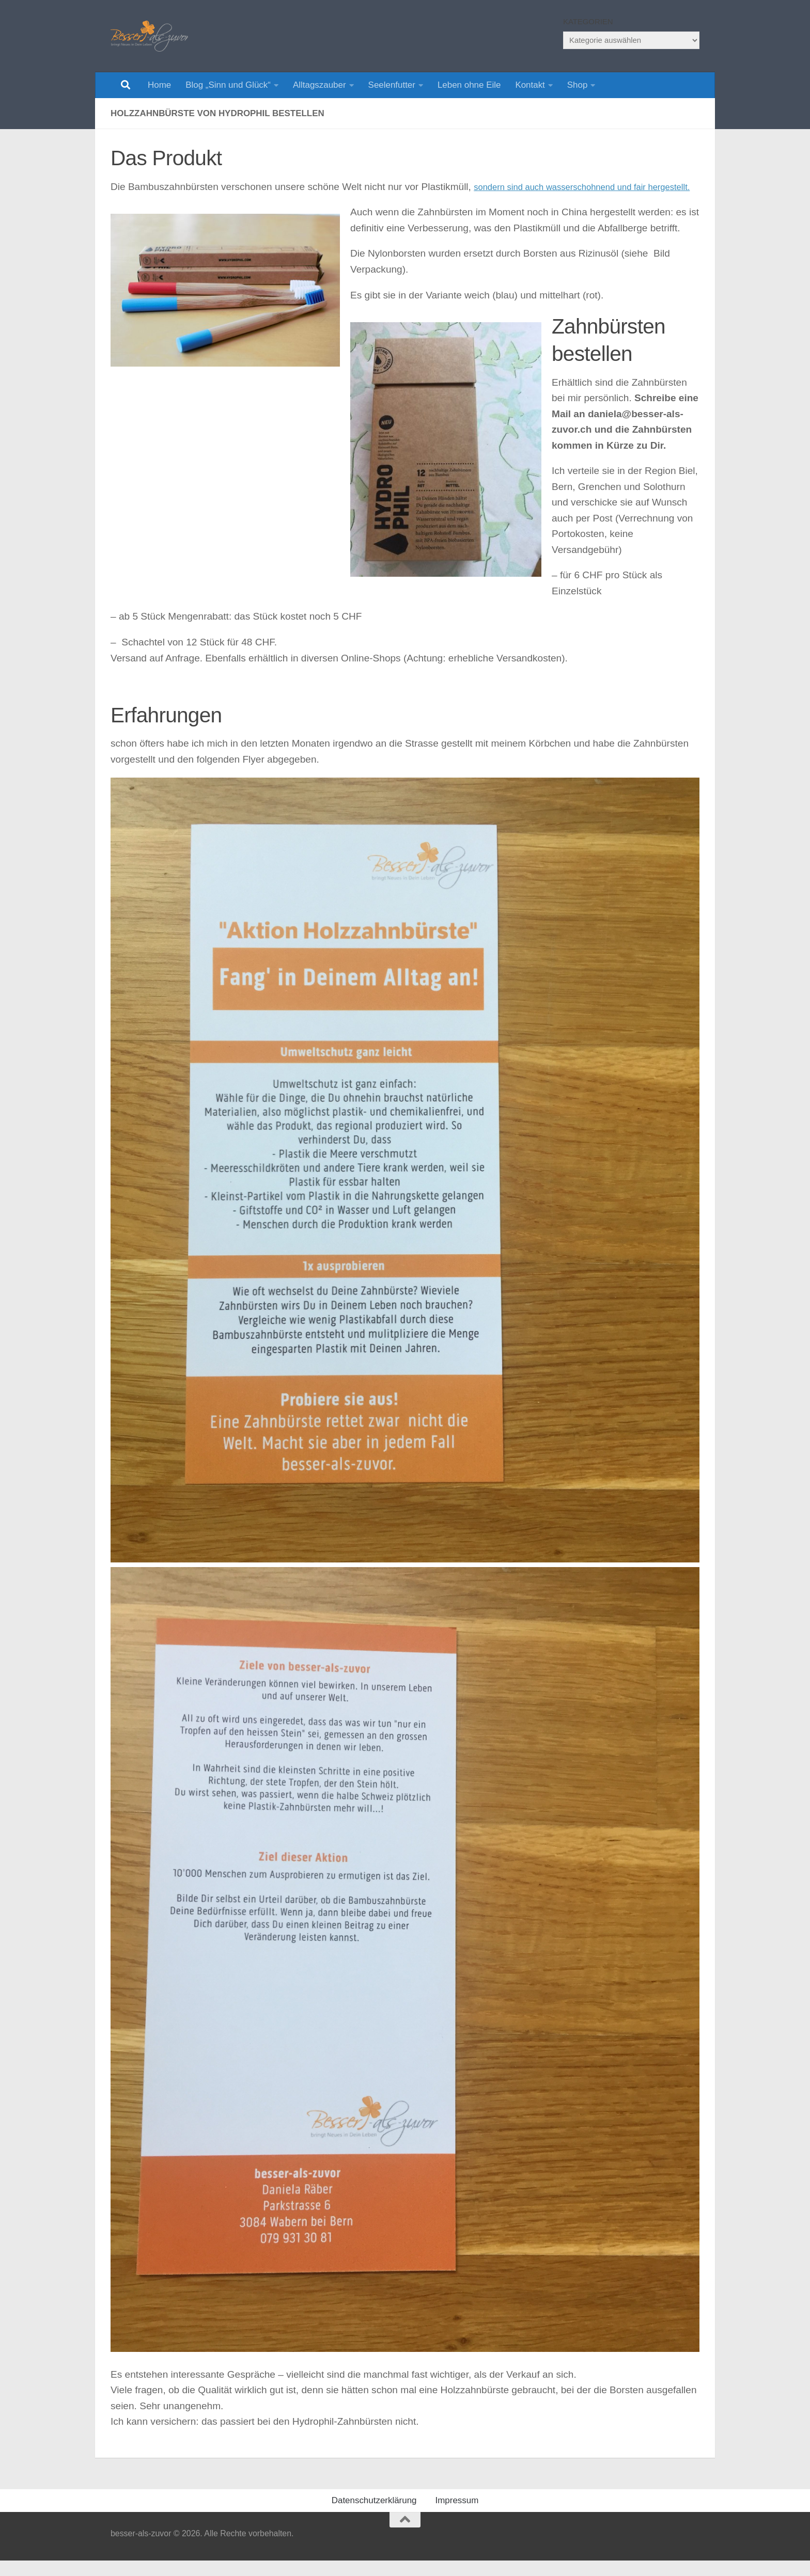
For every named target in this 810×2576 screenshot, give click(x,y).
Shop (577, 85)
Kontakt (529, 85)
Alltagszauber (319, 85)
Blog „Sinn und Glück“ (228, 85)
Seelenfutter (391, 85)
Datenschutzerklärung (374, 2516)
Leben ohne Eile (469, 85)
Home (159, 85)
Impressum (457, 2516)
